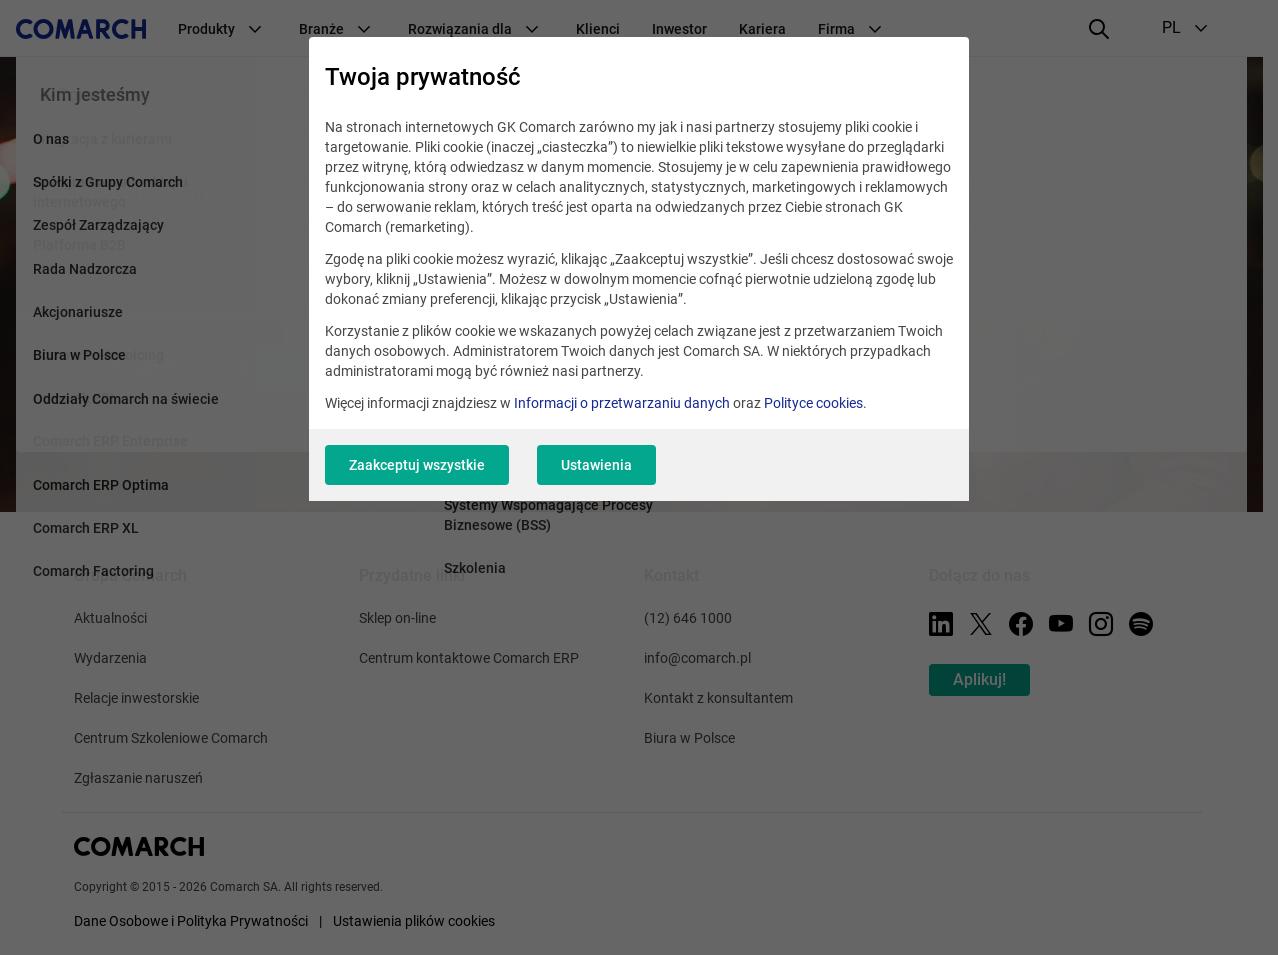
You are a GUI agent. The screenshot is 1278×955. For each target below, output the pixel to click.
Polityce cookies (813, 403)
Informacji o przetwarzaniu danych (622, 403)
